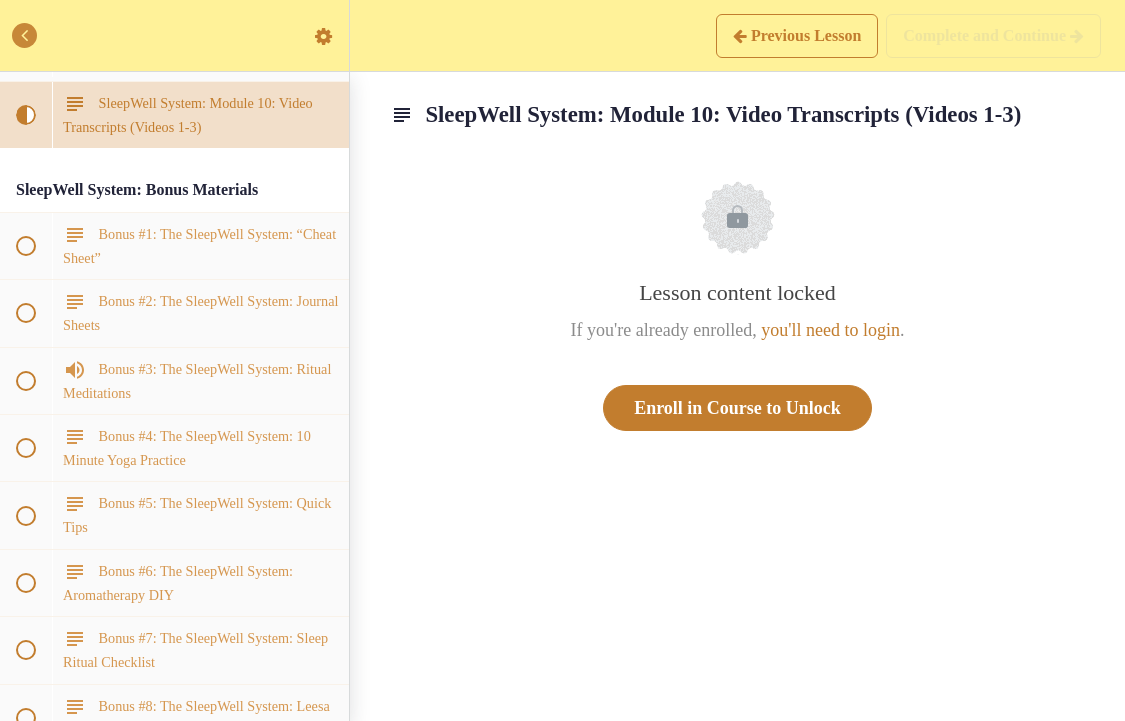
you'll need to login (830, 330)
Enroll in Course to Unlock (737, 408)
